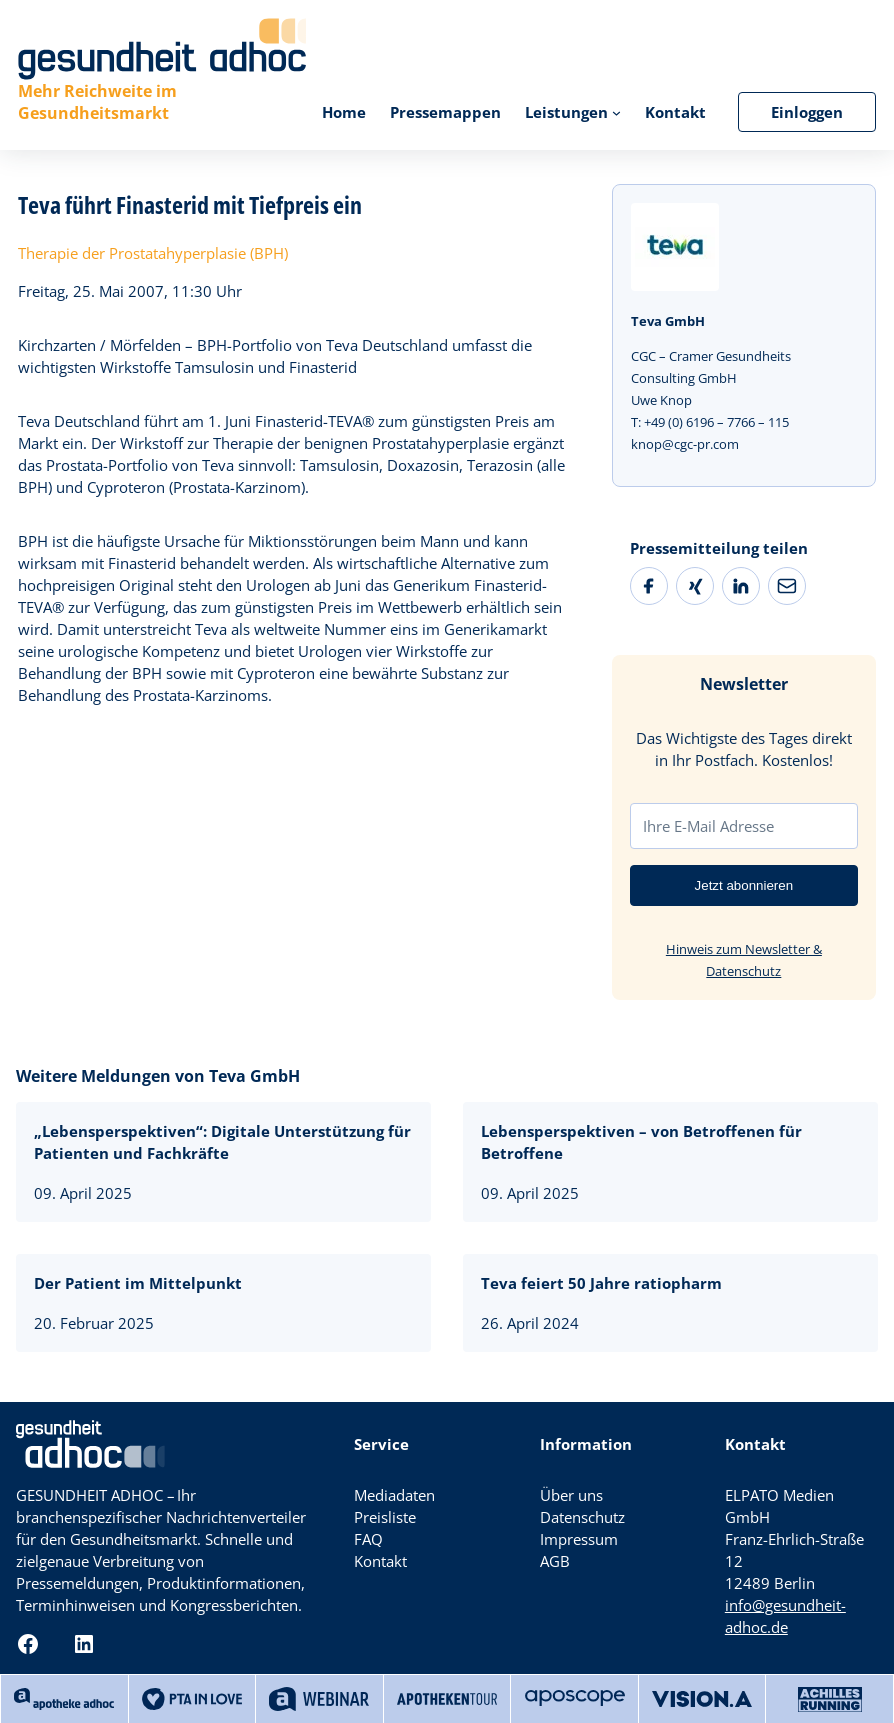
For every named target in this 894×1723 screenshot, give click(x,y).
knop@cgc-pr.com (685, 444)
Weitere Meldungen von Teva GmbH (158, 1076)
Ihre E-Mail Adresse (708, 826)
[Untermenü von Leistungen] (616, 112)
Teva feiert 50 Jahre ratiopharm (601, 1283)
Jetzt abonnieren (744, 885)
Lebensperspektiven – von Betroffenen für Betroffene (641, 1142)
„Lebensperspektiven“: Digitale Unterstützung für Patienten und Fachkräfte (222, 1142)
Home (344, 112)
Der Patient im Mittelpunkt (138, 1283)
